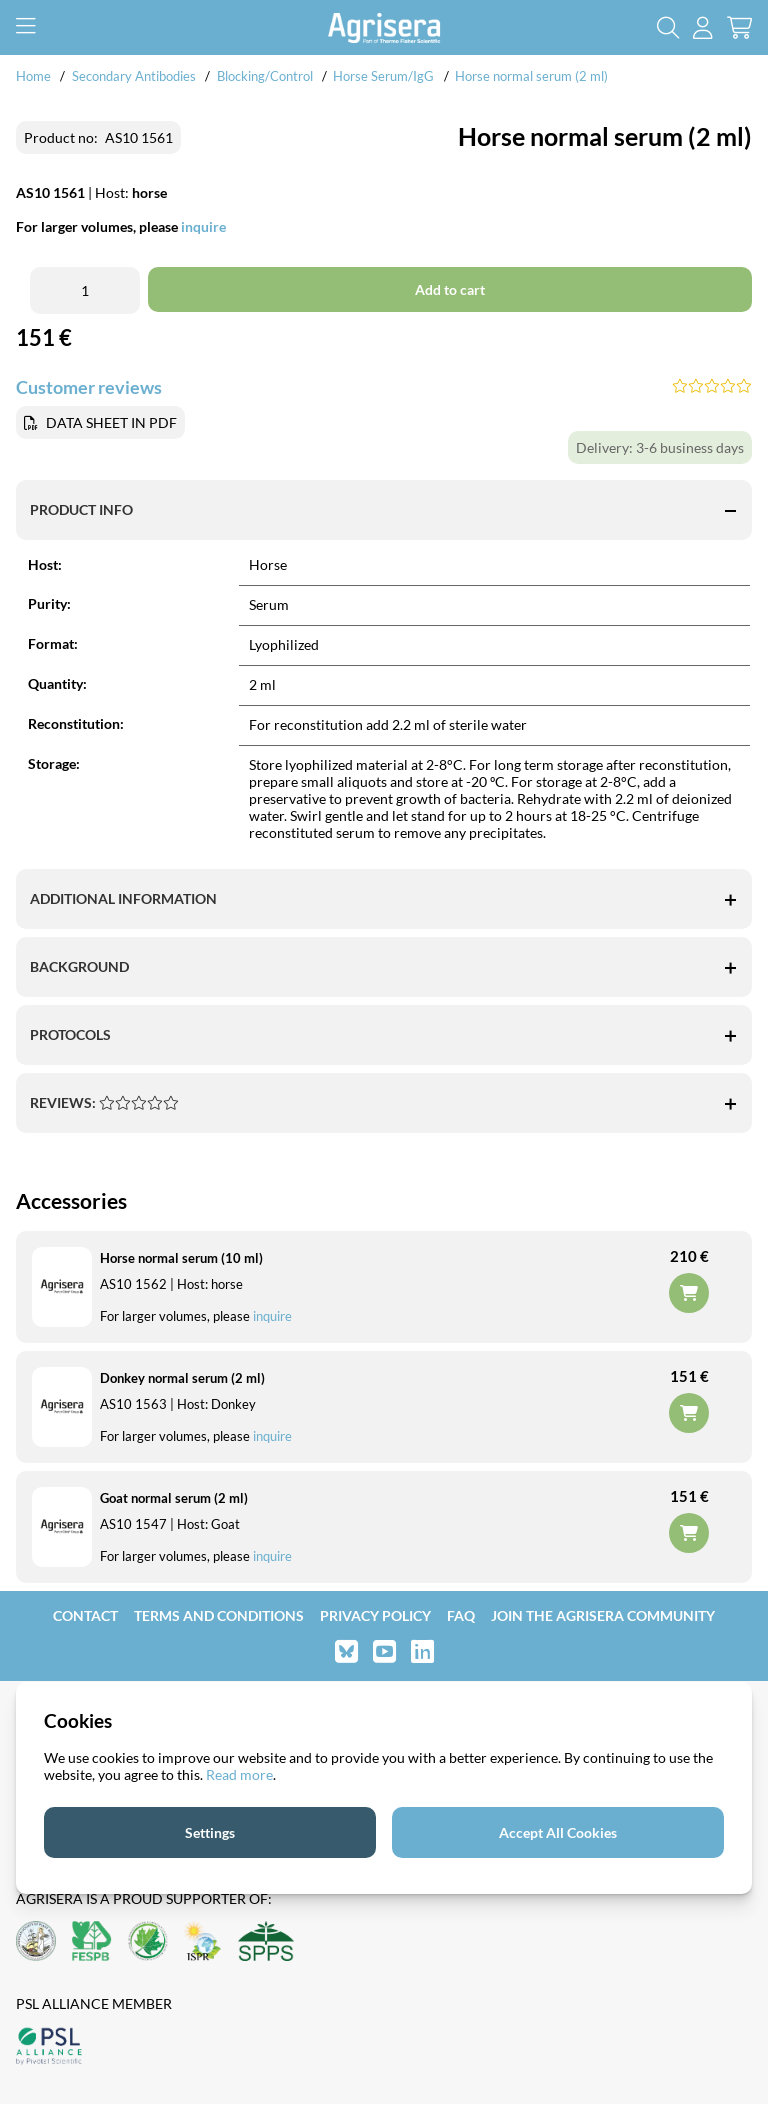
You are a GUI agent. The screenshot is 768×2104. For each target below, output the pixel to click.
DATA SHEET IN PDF (111, 422)
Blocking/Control (265, 76)
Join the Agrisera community (603, 1615)
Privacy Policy (375, 1615)
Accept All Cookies (558, 1832)
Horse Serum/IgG (383, 76)
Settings (210, 1832)
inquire (272, 1436)
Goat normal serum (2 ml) (174, 1498)
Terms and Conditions (219, 1615)
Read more (239, 1774)
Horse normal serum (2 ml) (531, 76)
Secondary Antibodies (134, 76)
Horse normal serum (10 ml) (181, 1258)
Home (33, 76)
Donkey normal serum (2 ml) (182, 1378)
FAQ (461, 1615)
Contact (85, 1615)
